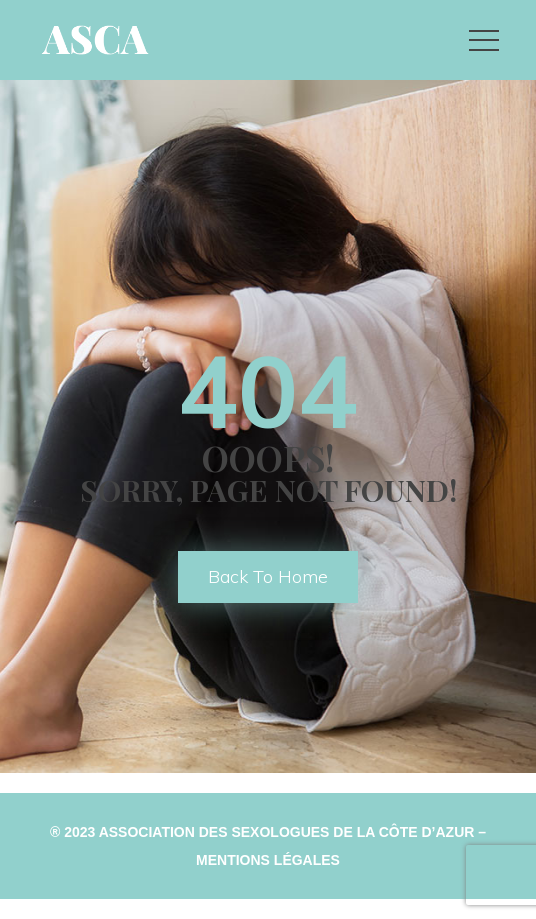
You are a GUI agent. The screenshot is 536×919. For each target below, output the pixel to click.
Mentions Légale (268, 860)
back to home (268, 576)
